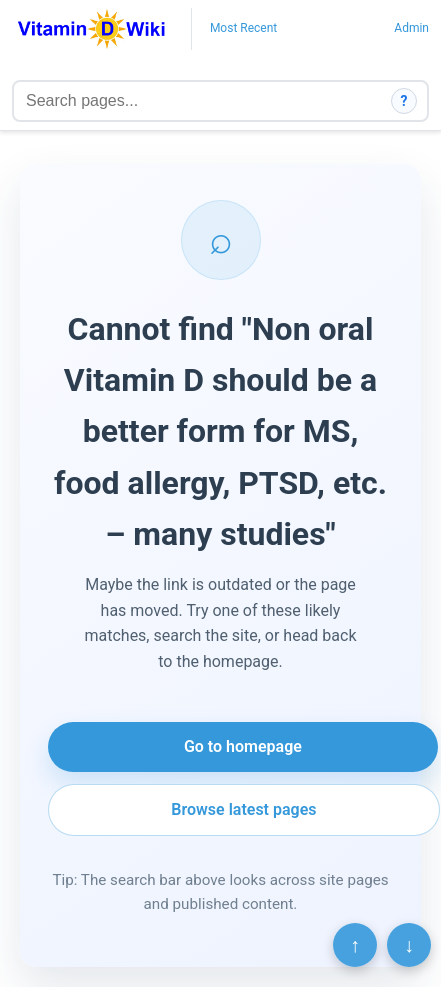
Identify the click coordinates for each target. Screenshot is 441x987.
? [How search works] (404, 101)
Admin (411, 28)
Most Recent (243, 28)
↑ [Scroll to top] (355, 945)
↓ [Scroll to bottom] (409, 945)
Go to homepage (243, 746)
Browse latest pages (243, 809)
